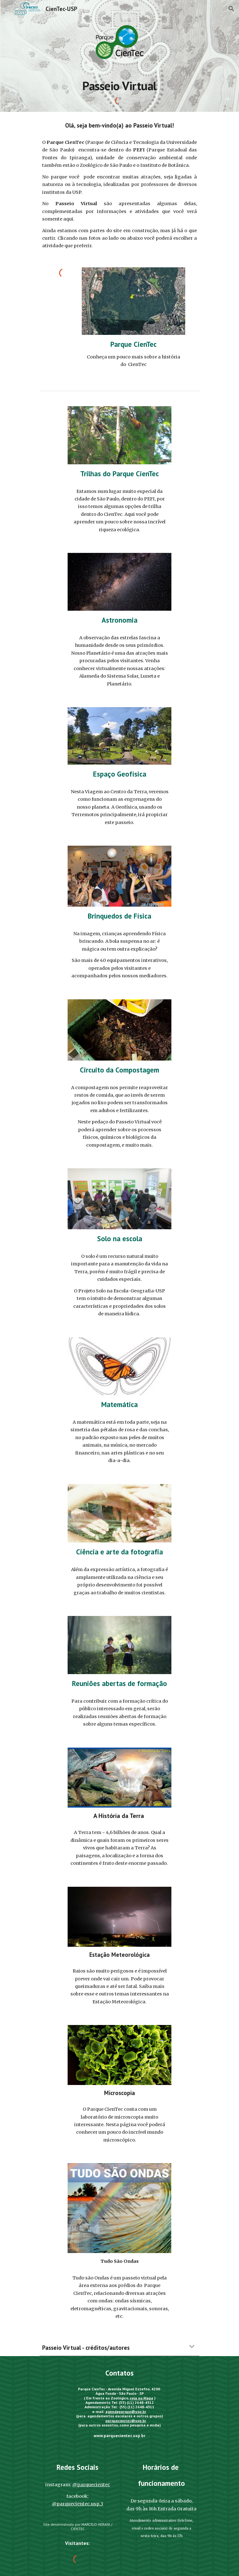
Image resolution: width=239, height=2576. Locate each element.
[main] (119, 85)
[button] (7, 8)
